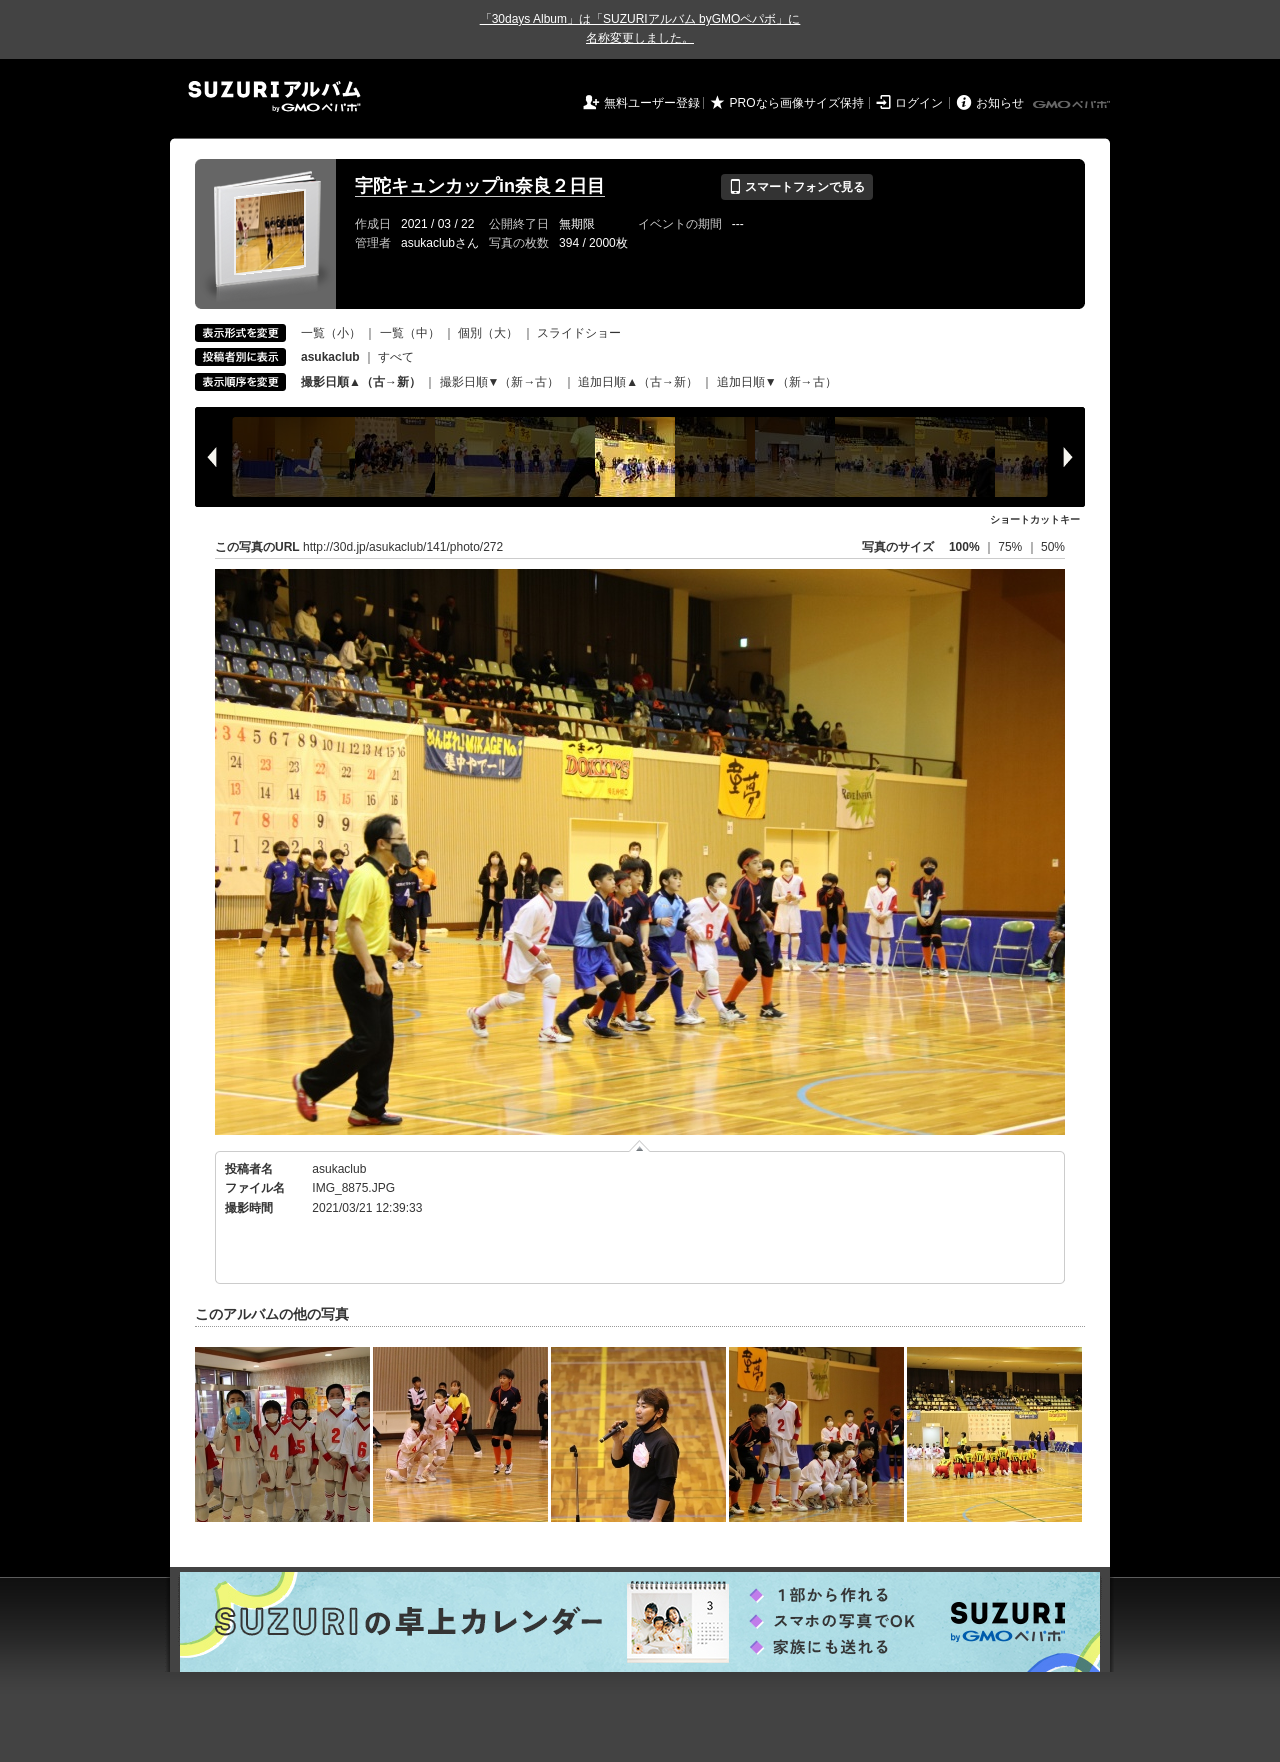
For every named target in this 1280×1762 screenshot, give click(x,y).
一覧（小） (331, 333)
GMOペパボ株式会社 (1073, 105)
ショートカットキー (1035, 519)
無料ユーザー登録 (652, 103)
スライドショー (579, 333)
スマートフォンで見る (796, 187)
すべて (396, 357)
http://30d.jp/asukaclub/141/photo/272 (403, 547)
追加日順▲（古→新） (638, 382)
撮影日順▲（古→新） (361, 382)
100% (964, 547)
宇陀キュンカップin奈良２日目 (480, 186)
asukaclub (339, 1169)
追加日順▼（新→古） (777, 382)
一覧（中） (410, 333)
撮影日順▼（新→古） (500, 382)
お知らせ (1000, 103)
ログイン (919, 103)
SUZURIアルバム (274, 96)
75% (1011, 547)
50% (1053, 547)
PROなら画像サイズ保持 (797, 103)
